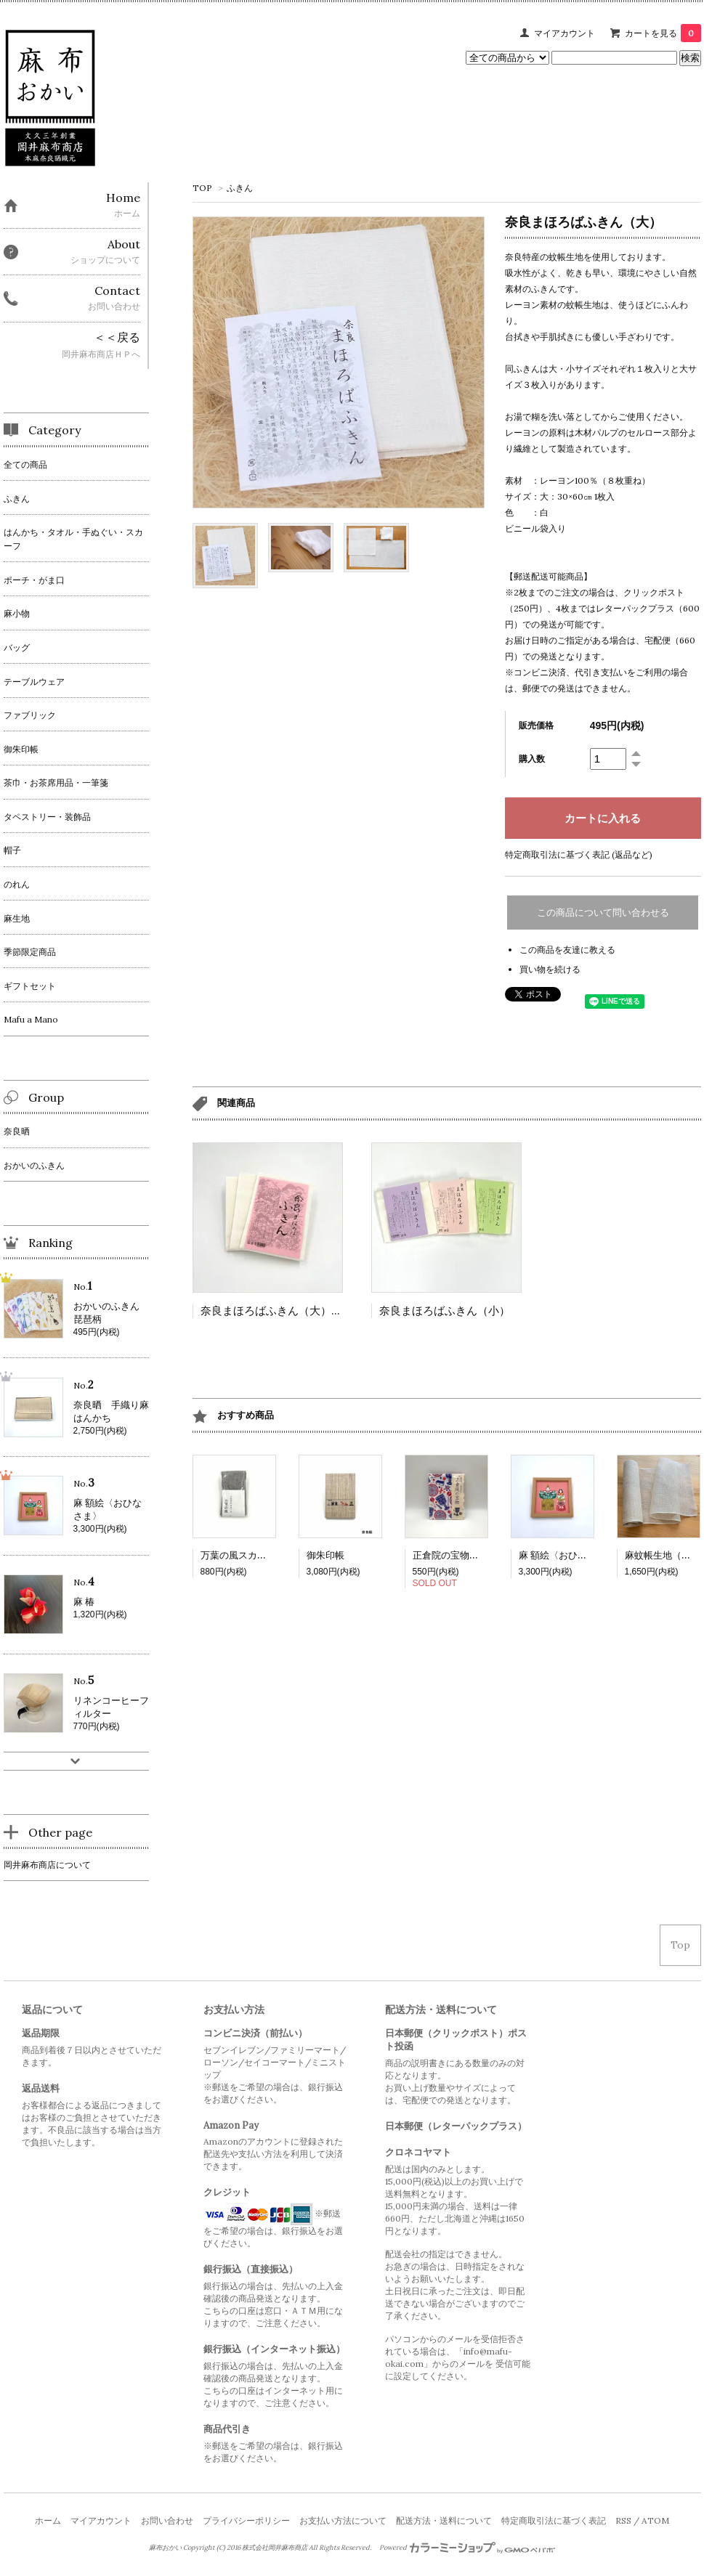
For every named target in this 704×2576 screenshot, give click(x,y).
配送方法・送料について (444, 2520)
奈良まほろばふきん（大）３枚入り (288, 1310)
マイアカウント (564, 33)
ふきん (240, 187)
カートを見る (663, 33)
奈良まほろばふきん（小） (444, 1310)
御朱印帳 (325, 1555)
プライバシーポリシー (246, 2520)
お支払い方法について (343, 2520)
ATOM (655, 2520)
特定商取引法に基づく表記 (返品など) (578, 854)
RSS (623, 2520)
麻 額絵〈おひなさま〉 (567, 1555)
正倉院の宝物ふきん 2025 (470, 1555)
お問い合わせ (167, 2520)
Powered (467, 2547)
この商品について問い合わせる (603, 912)
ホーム (48, 2520)
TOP (202, 187)
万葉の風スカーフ (238, 1555)
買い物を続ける (549, 969)
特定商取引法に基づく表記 (553, 2520)
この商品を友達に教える (567, 949)
